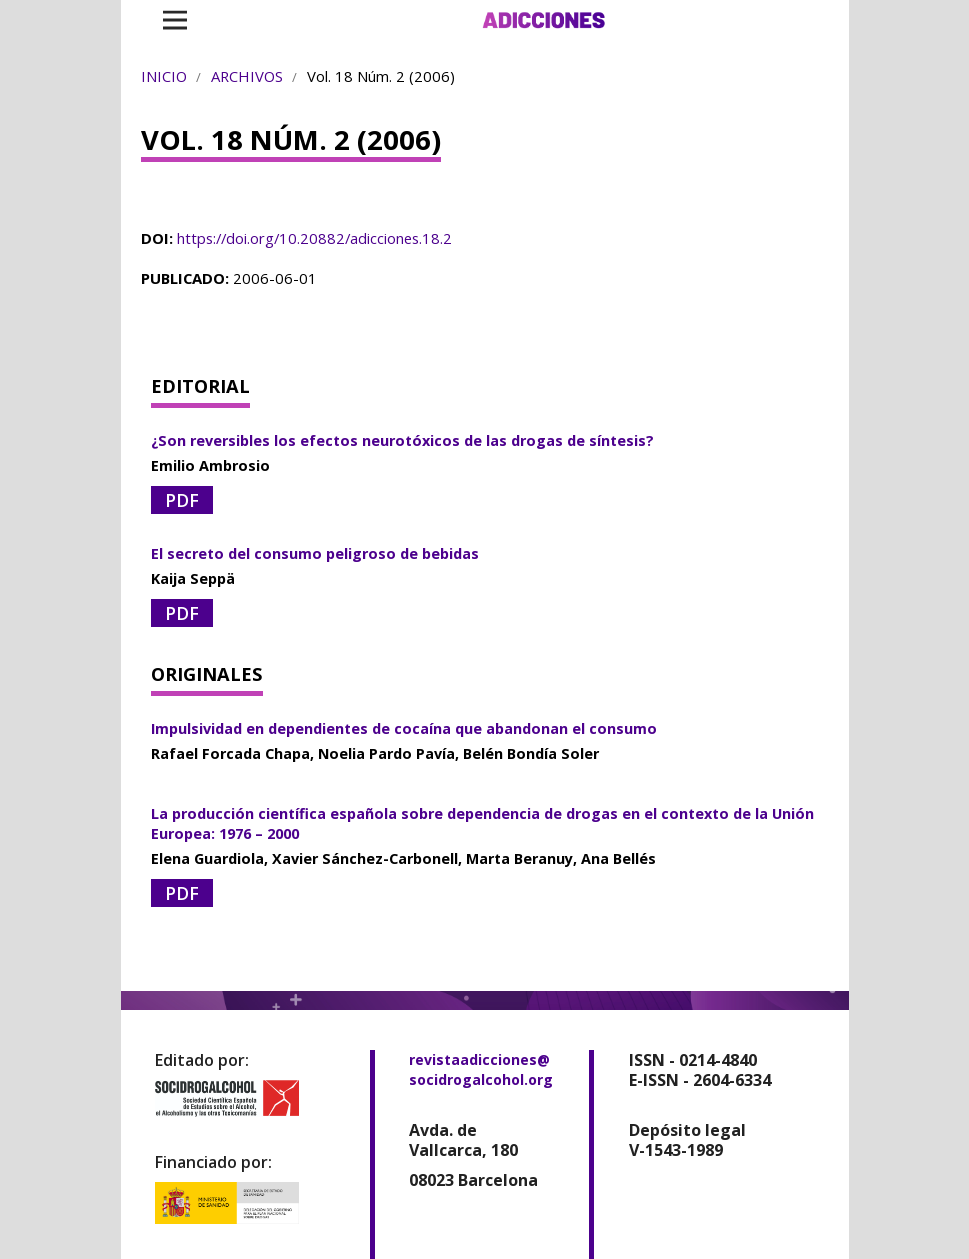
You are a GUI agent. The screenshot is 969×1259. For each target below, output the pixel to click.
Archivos (247, 76)
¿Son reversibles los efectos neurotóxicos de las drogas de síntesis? (402, 440)
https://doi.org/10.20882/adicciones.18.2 (314, 238)
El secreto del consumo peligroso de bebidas (315, 553)
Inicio (164, 76)
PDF (182, 500)
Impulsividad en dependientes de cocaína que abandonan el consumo (404, 728)
